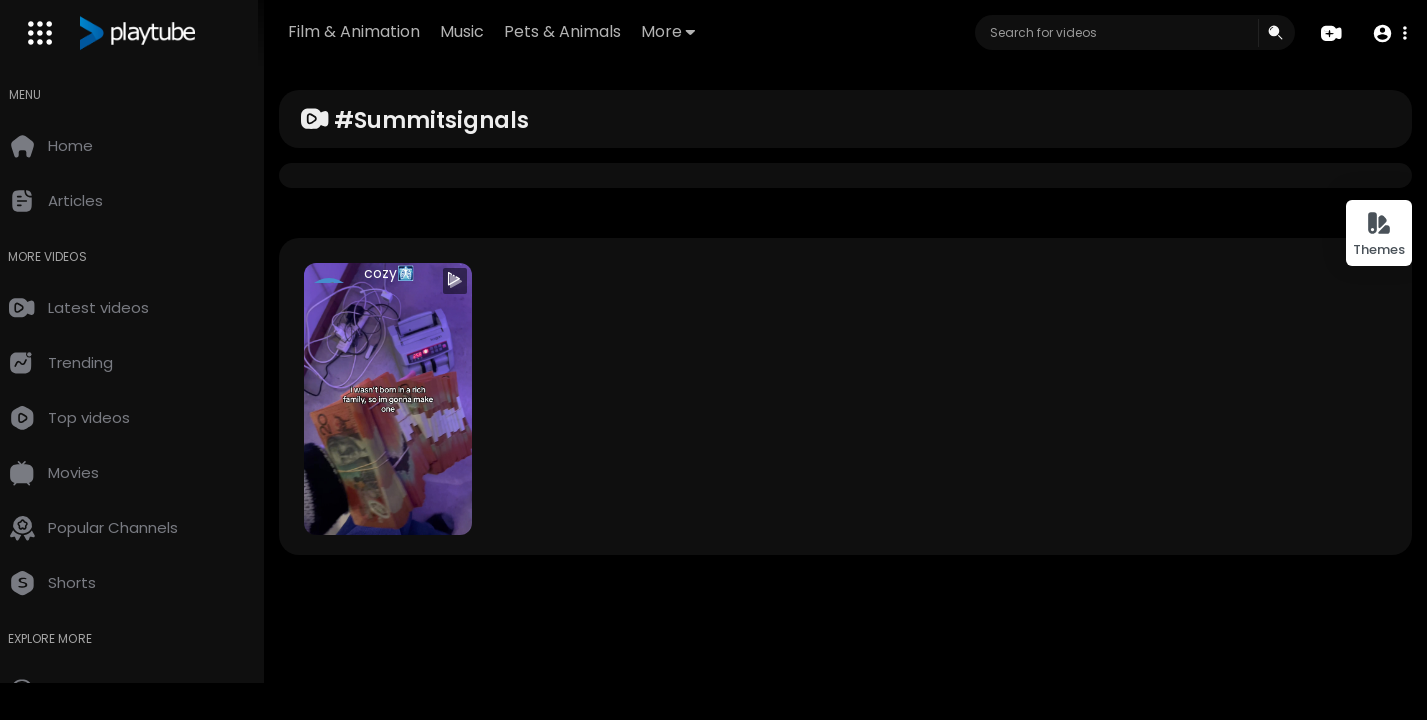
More (690, 31)
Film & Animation (376, 31)
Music (484, 31)
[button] (1389, 33)
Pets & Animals (584, 31)
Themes (1379, 234)
